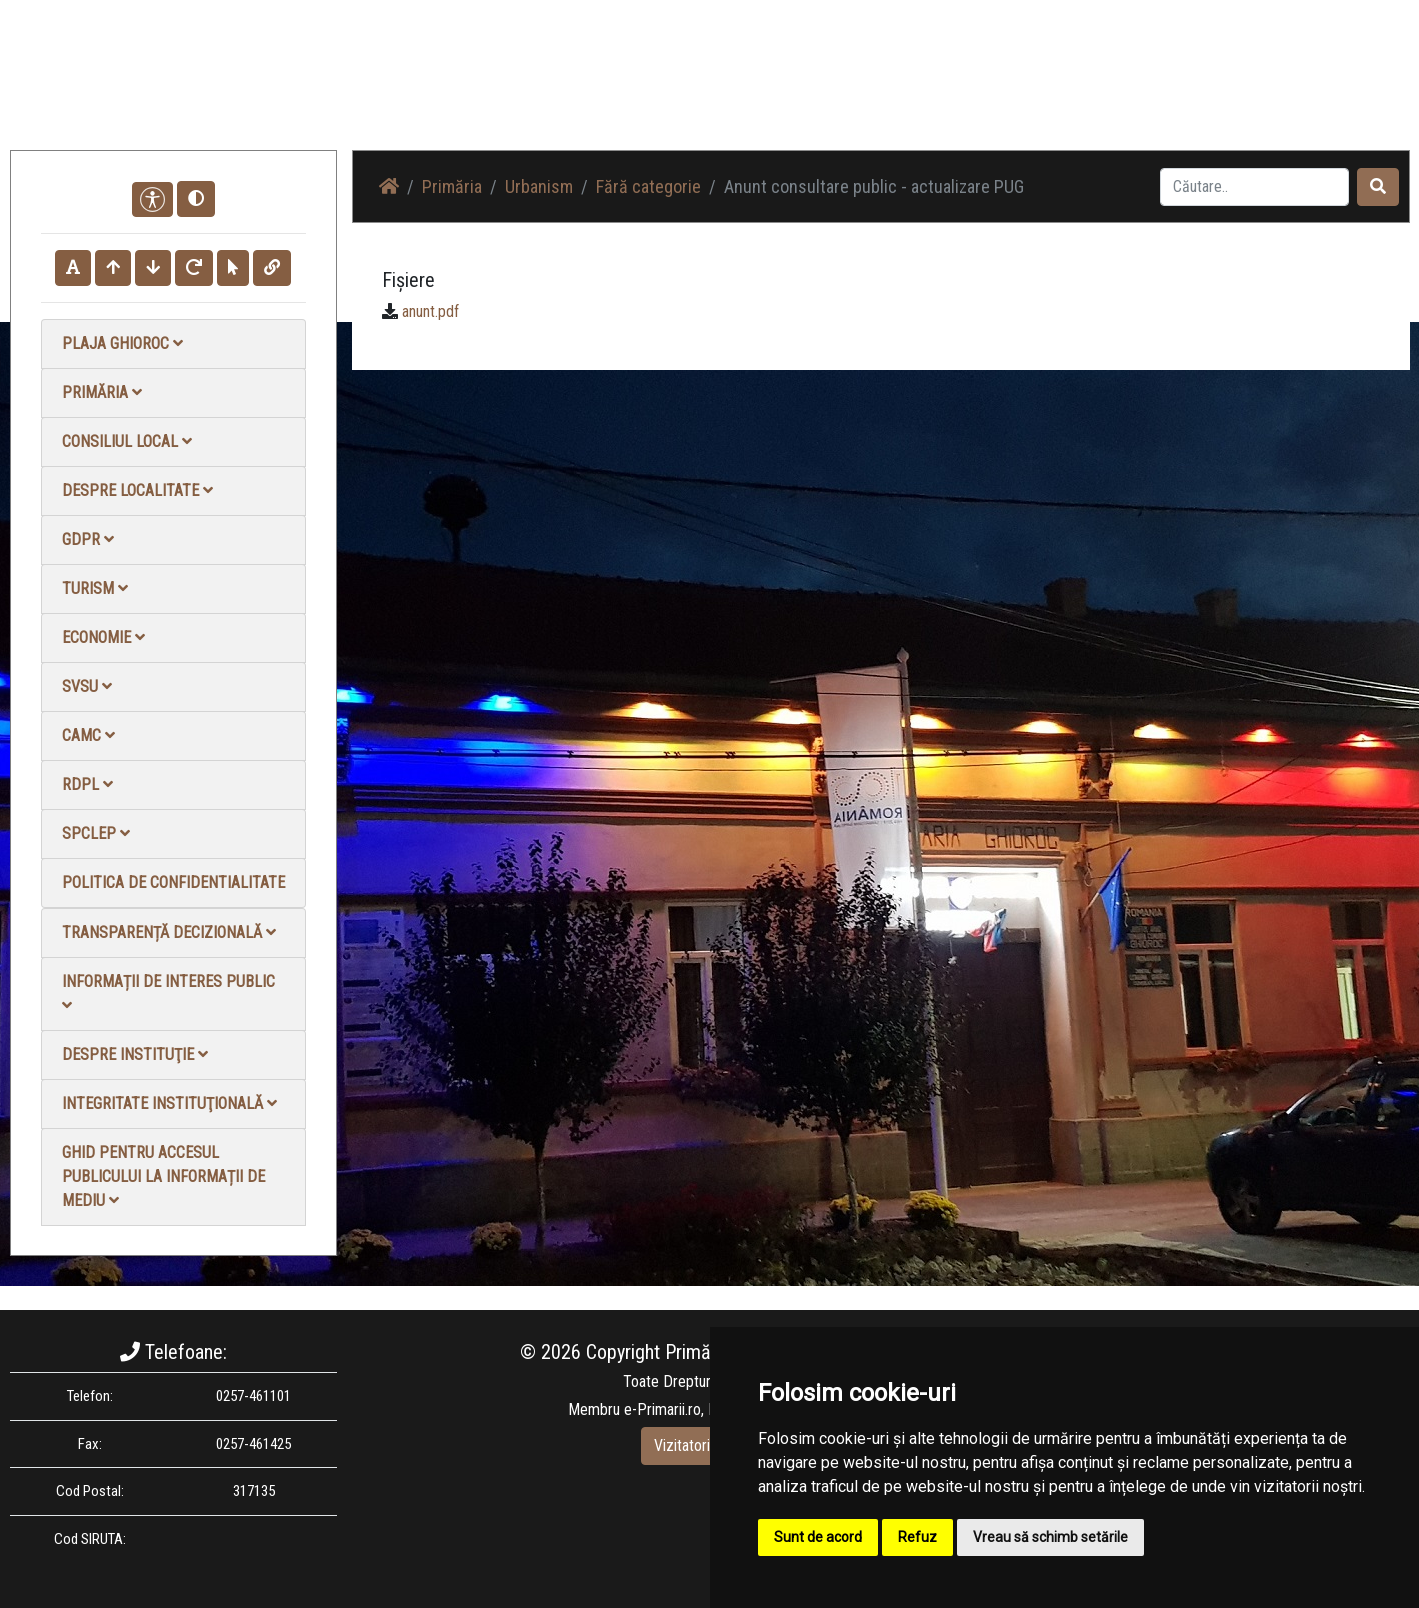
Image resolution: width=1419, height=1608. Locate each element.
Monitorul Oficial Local (1286, 89)
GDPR (88, 539)
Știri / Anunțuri (863, 89)
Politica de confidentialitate (173, 882)
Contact (1166, 89)
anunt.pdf (430, 311)
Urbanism (539, 186)
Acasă (773, 89)
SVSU (87, 686)
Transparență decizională (169, 932)
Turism (95, 588)
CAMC (88, 735)
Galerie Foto (971, 89)
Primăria (102, 392)
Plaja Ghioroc (122, 343)
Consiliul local (127, 441)
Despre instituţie (135, 1054)
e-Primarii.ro (662, 1409)
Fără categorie (648, 186)
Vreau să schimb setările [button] (1050, 1537)
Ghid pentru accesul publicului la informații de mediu (163, 1176)
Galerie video (1075, 89)
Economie (103, 637)
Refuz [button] (917, 1537)
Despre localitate (137, 490)
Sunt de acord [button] (818, 1537)
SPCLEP (96, 833)
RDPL (87, 784)
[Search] (1254, 187)
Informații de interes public (168, 992)
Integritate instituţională (169, 1103)
